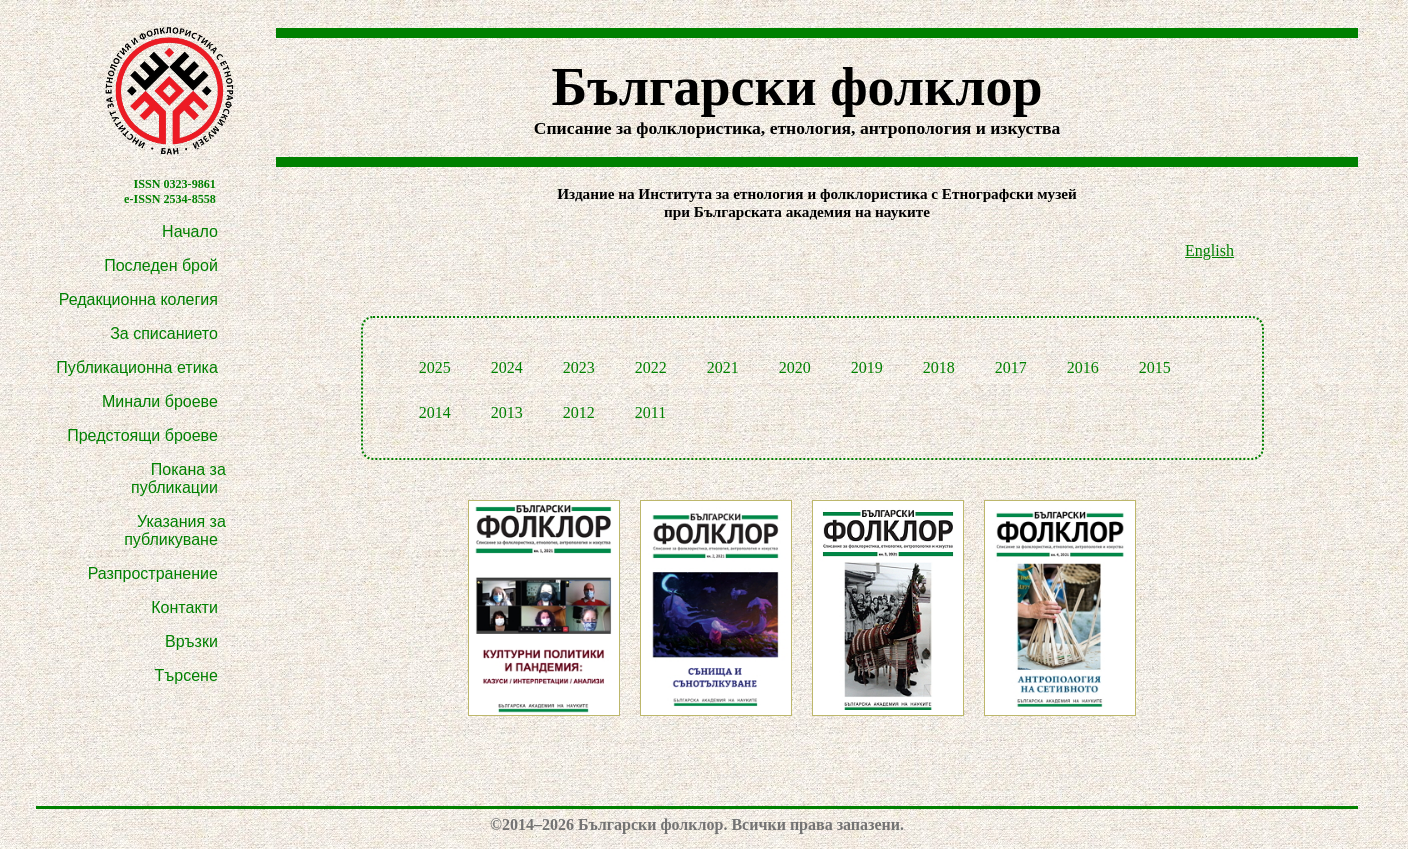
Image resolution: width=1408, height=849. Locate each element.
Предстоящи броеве (142, 435)
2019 (867, 367)
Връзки (191, 641)
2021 (723, 367)
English (1209, 250)
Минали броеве (160, 401)
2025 (435, 367)
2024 (507, 367)
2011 (650, 412)
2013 (507, 412)
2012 (579, 412)
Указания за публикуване (175, 530)
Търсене (186, 675)
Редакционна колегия (138, 299)
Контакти (184, 607)
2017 (1011, 367)
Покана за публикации (178, 478)
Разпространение (153, 573)
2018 (939, 367)
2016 (1083, 367)
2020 (795, 367)
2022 (651, 367)
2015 (1155, 367)
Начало (190, 231)
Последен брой (161, 265)
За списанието (164, 333)
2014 (435, 412)
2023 (579, 367)
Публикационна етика (137, 367)
